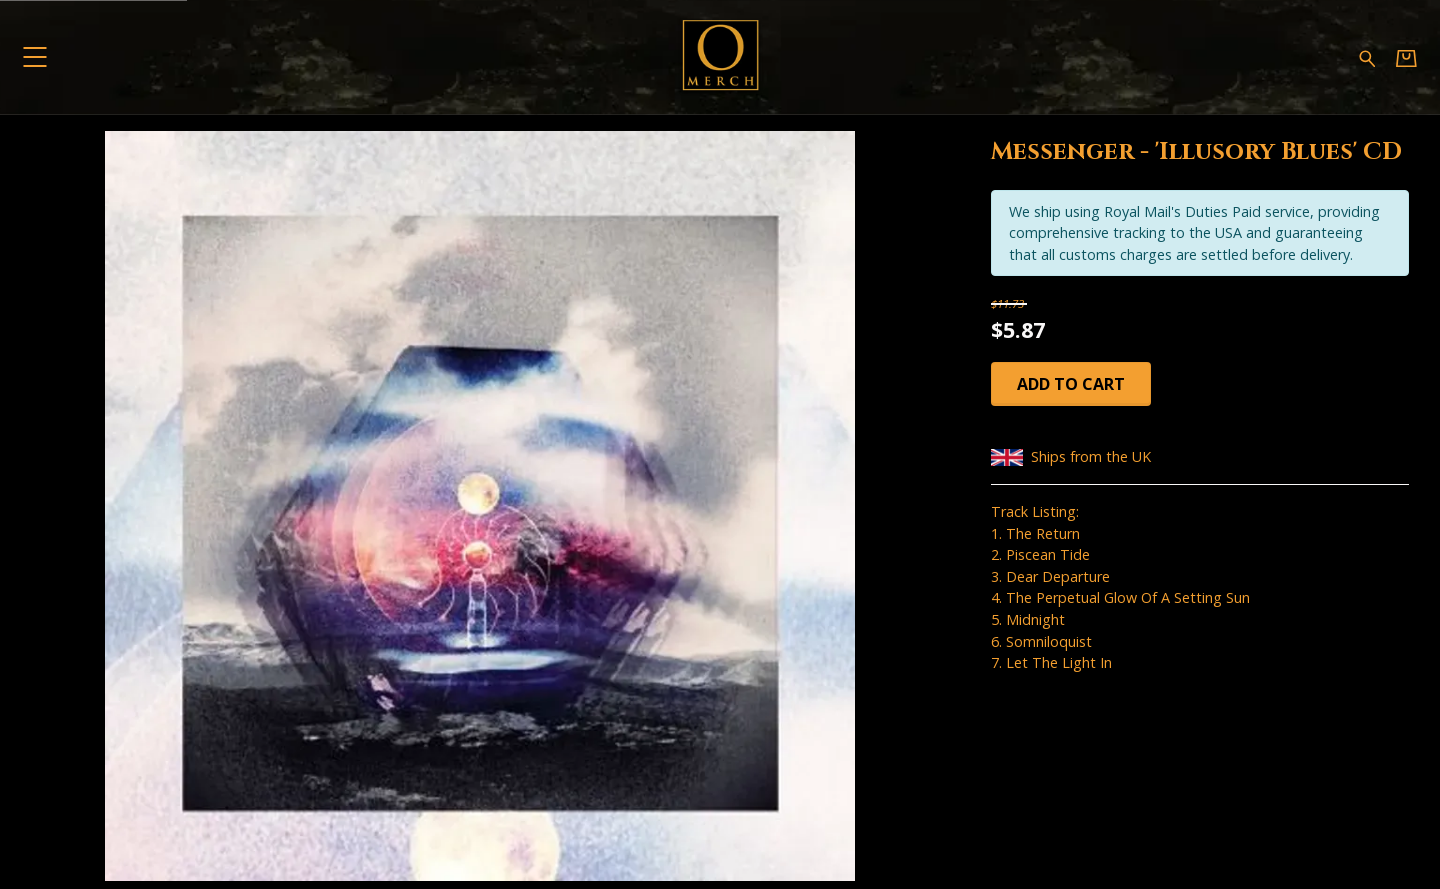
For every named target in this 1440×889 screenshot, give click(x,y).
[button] (34, 56)
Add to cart (1071, 384)
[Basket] (1406, 57)
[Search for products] (1367, 56)
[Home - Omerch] (720, 57)
